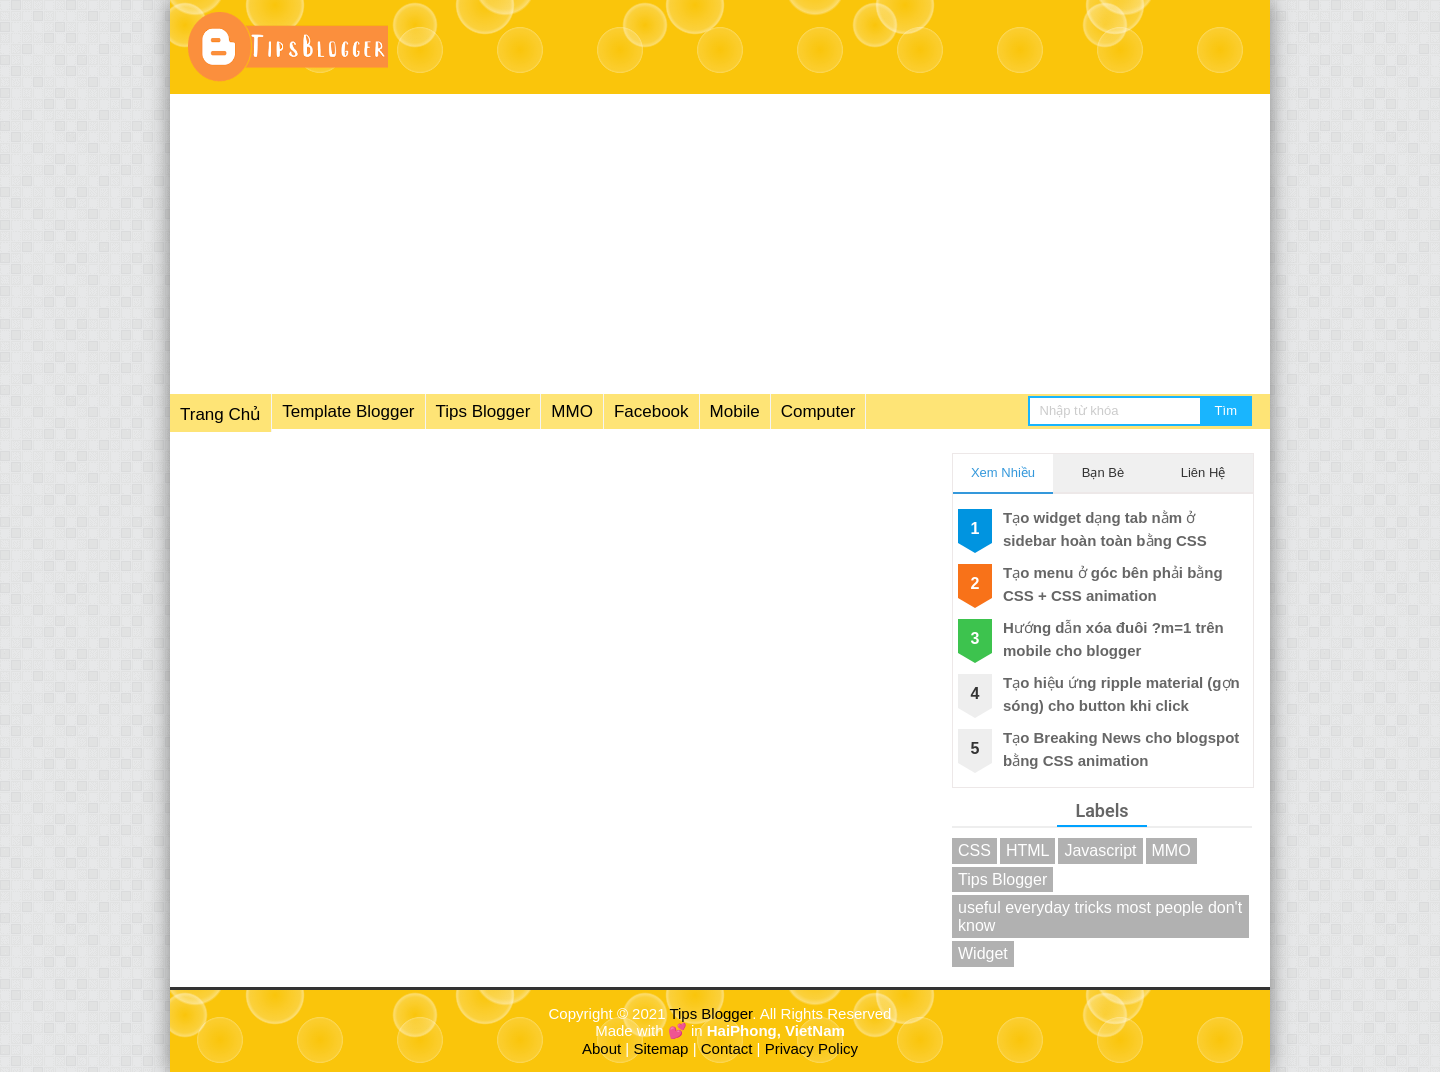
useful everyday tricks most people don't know (1100, 916)
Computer (818, 411)
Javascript (1100, 850)
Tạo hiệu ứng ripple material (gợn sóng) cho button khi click (1121, 694)
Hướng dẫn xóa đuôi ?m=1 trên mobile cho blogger (1113, 639)
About (601, 1048)
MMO (572, 411)
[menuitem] (518, 413)
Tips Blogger (483, 411)
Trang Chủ (220, 414)
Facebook (651, 411)
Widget (983, 953)
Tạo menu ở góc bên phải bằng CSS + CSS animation (1113, 584)
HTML (1028, 850)
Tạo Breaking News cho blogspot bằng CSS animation (1121, 749)
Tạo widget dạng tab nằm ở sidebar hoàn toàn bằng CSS (1105, 529)
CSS (974, 850)
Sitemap (660, 1048)
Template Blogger (348, 411)
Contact (727, 1048)
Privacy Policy (811, 1048)
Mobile (735, 411)
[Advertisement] (720, 244)
